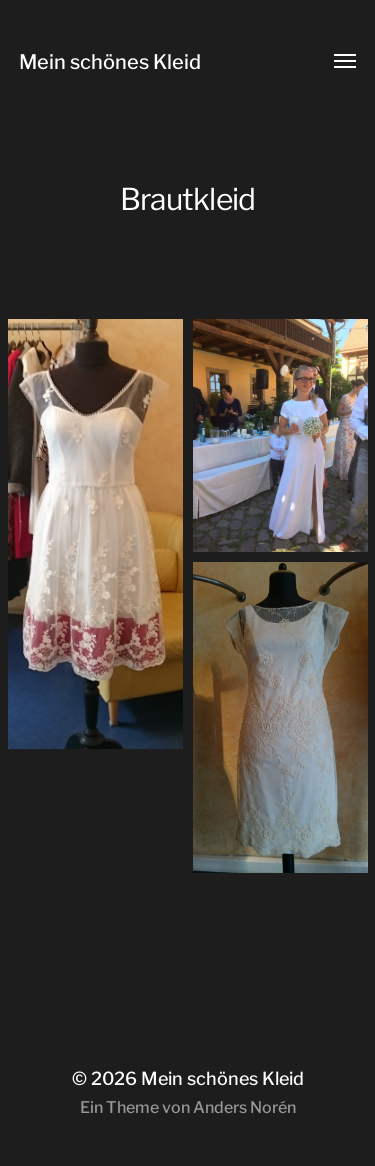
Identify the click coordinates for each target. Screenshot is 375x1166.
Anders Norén (244, 1107)
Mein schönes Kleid (110, 62)
